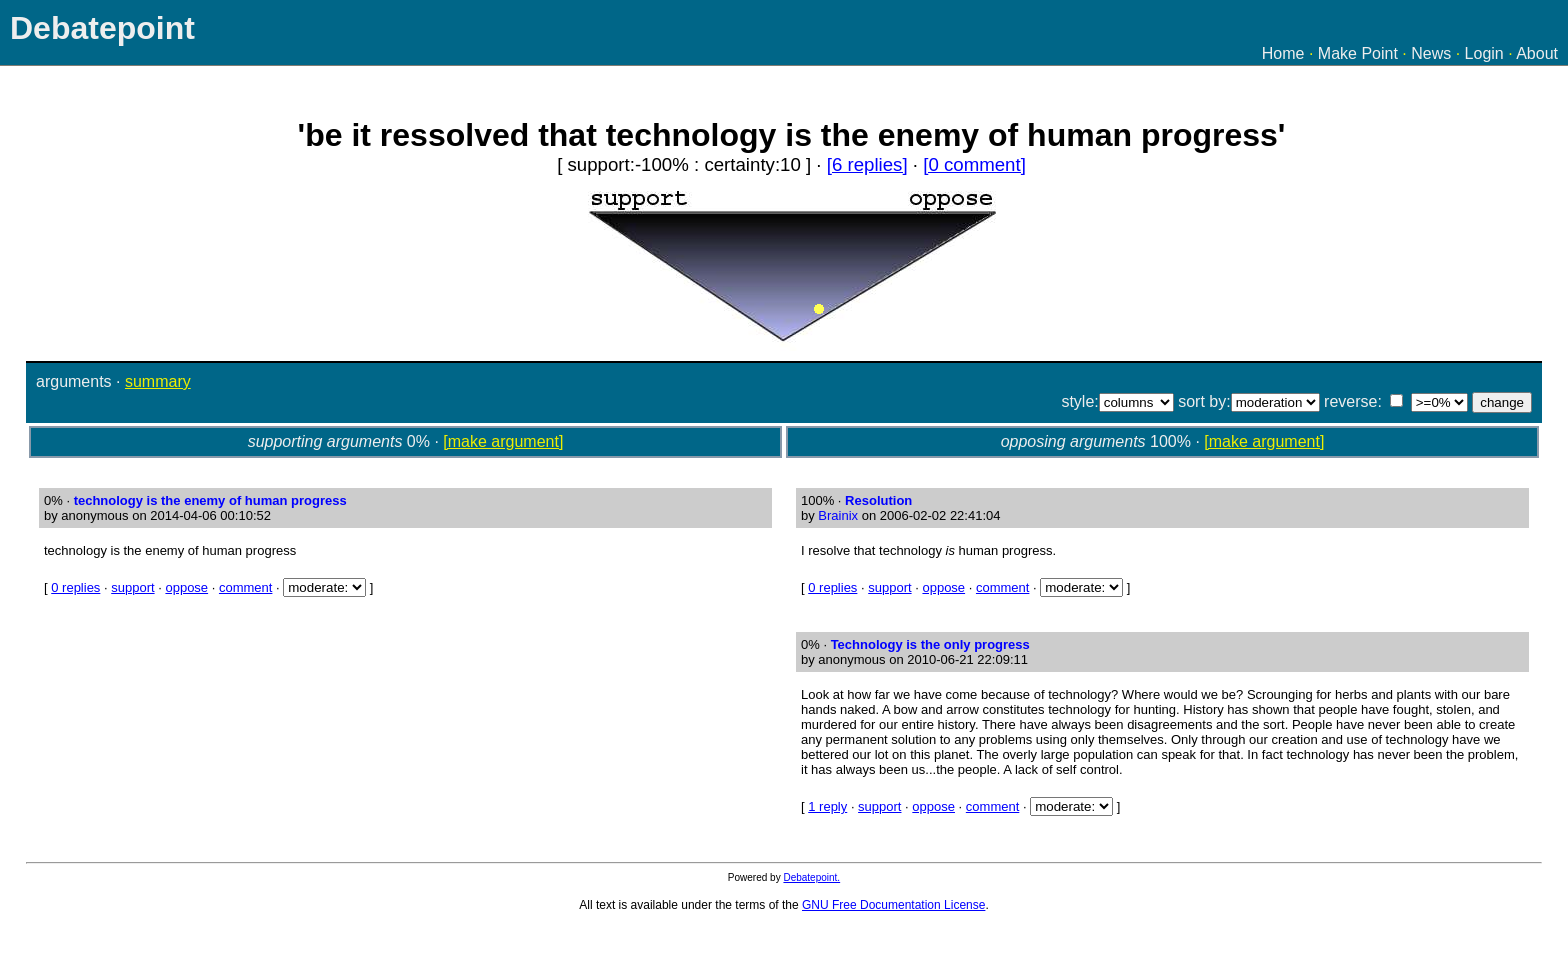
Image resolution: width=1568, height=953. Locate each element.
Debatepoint (102, 28)
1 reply (827, 806)
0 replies (75, 587)
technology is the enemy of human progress (210, 500)
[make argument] (503, 441)
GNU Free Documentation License (893, 905)
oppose (186, 587)
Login (1484, 53)
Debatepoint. (811, 877)
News (1431, 53)
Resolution (878, 500)
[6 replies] (867, 164)
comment (245, 587)
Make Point (1358, 53)
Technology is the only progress (930, 644)
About (1537, 53)
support (132, 587)
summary (158, 381)
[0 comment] (974, 164)
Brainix (838, 515)
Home (1283, 53)
